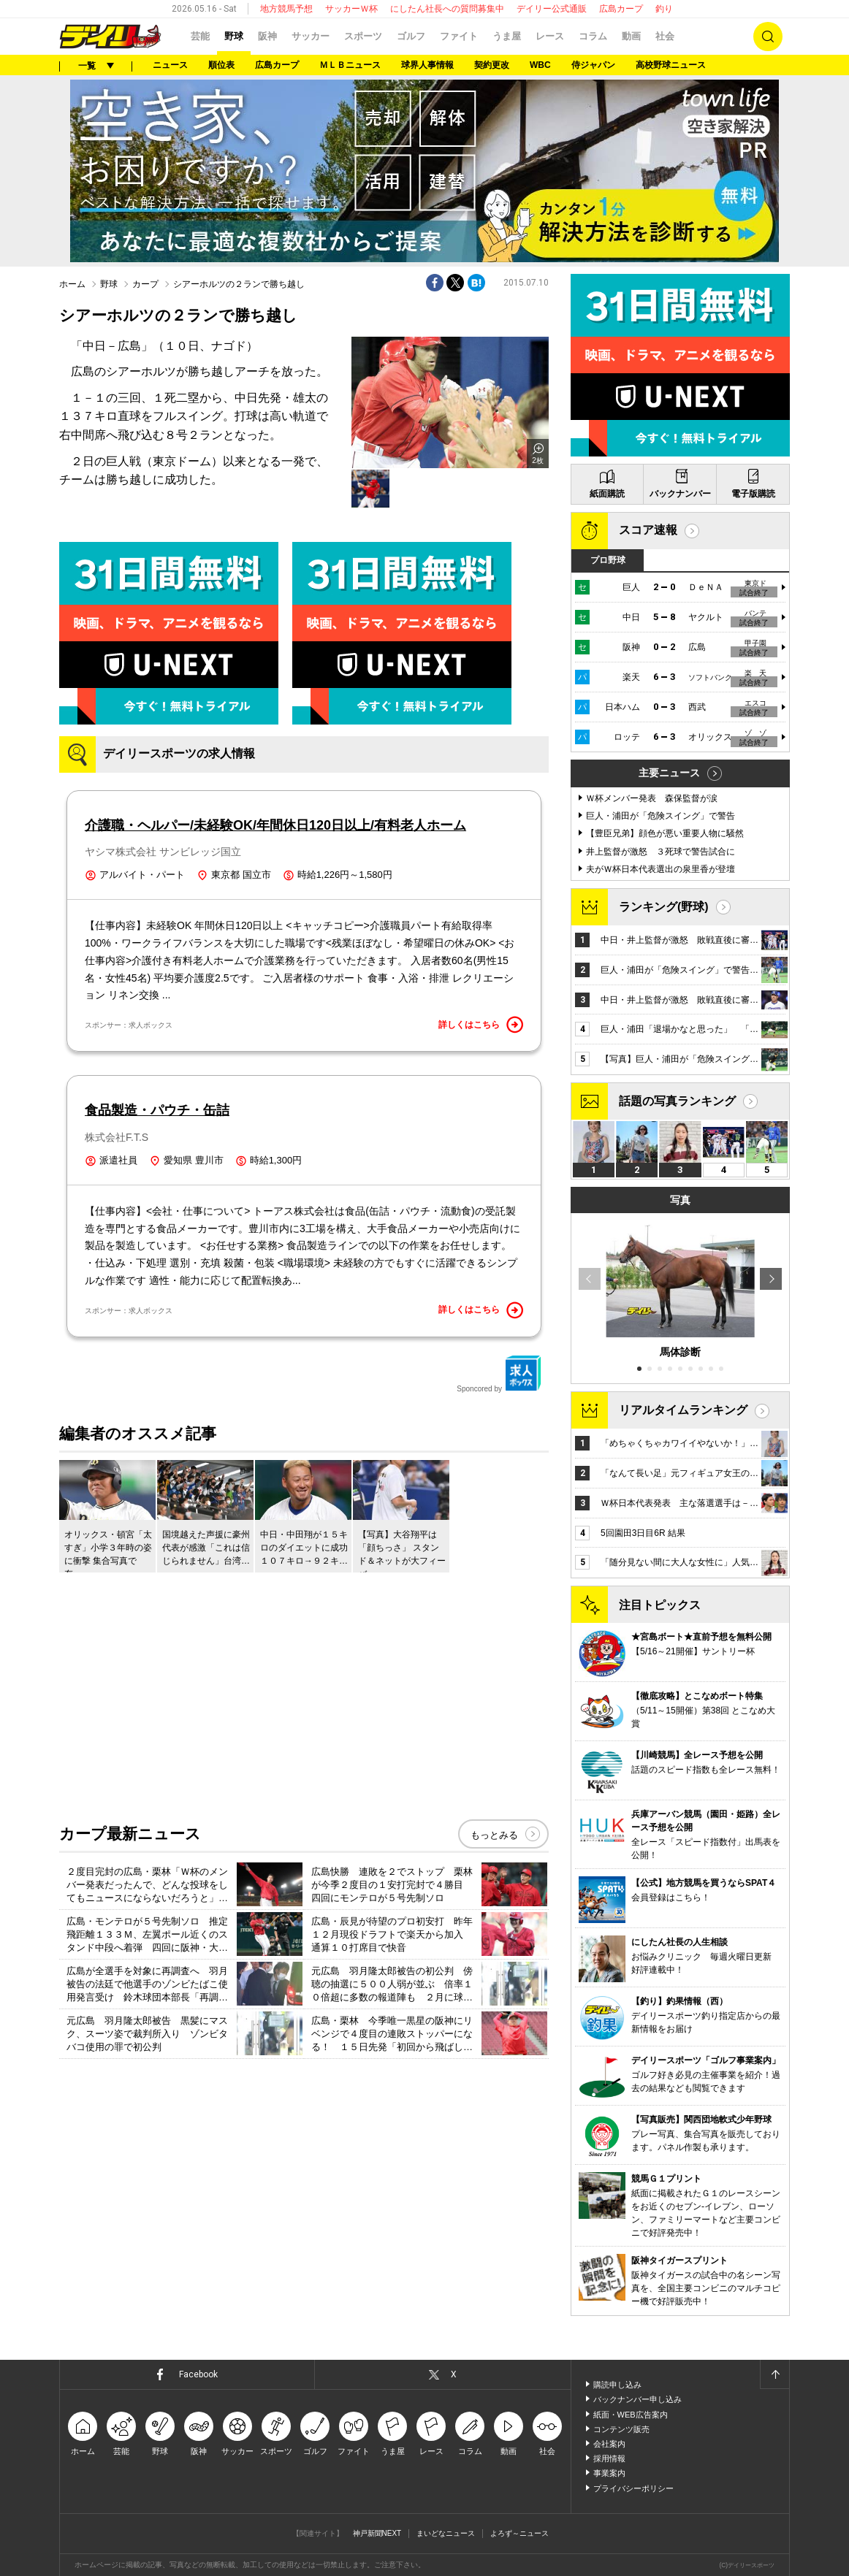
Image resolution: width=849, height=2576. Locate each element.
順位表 (221, 65)
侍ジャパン (593, 65)
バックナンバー (680, 494)
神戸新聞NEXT (377, 2533)
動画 (631, 36)
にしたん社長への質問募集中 (447, 9)
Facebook (198, 2374)
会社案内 (609, 2443)
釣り (664, 9)
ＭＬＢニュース (350, 65)
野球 (233, 36)
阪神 (267, 36)
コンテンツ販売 (621, 2429)
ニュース (170, 65)
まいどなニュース (445, 2533)
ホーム (72, 284)
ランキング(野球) (664, 907)
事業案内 (609, 2473)
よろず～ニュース (519, 2533)
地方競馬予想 (286, 9)
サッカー (311, 36)
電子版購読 (753, 494)
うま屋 (506, 36)
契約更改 (491, 65)
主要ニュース (669, 773)
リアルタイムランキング (683, 1410)
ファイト (459, 36)
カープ (145, 284)
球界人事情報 (427, 65)
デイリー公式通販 (552, 9)
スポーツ (363, 36)
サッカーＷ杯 (351, 9)
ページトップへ (774, 2374)
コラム (593, 36)
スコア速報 (648, 530)
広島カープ (621, 9)
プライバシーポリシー (633, 2488)
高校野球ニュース (671, 65)
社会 (664, 36)
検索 (768, 36)
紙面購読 (607, 494)
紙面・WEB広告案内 (630, 2414)
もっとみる (494, 1835)
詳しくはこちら (480, 1024)
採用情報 (609, 2458)
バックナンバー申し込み (637, 2399)
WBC (540, 65)
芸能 (200, 36)
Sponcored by (499, 1374)
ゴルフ (411, 36)
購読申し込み (617, 2384)
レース (550, 36)
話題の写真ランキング (677, 1101)
